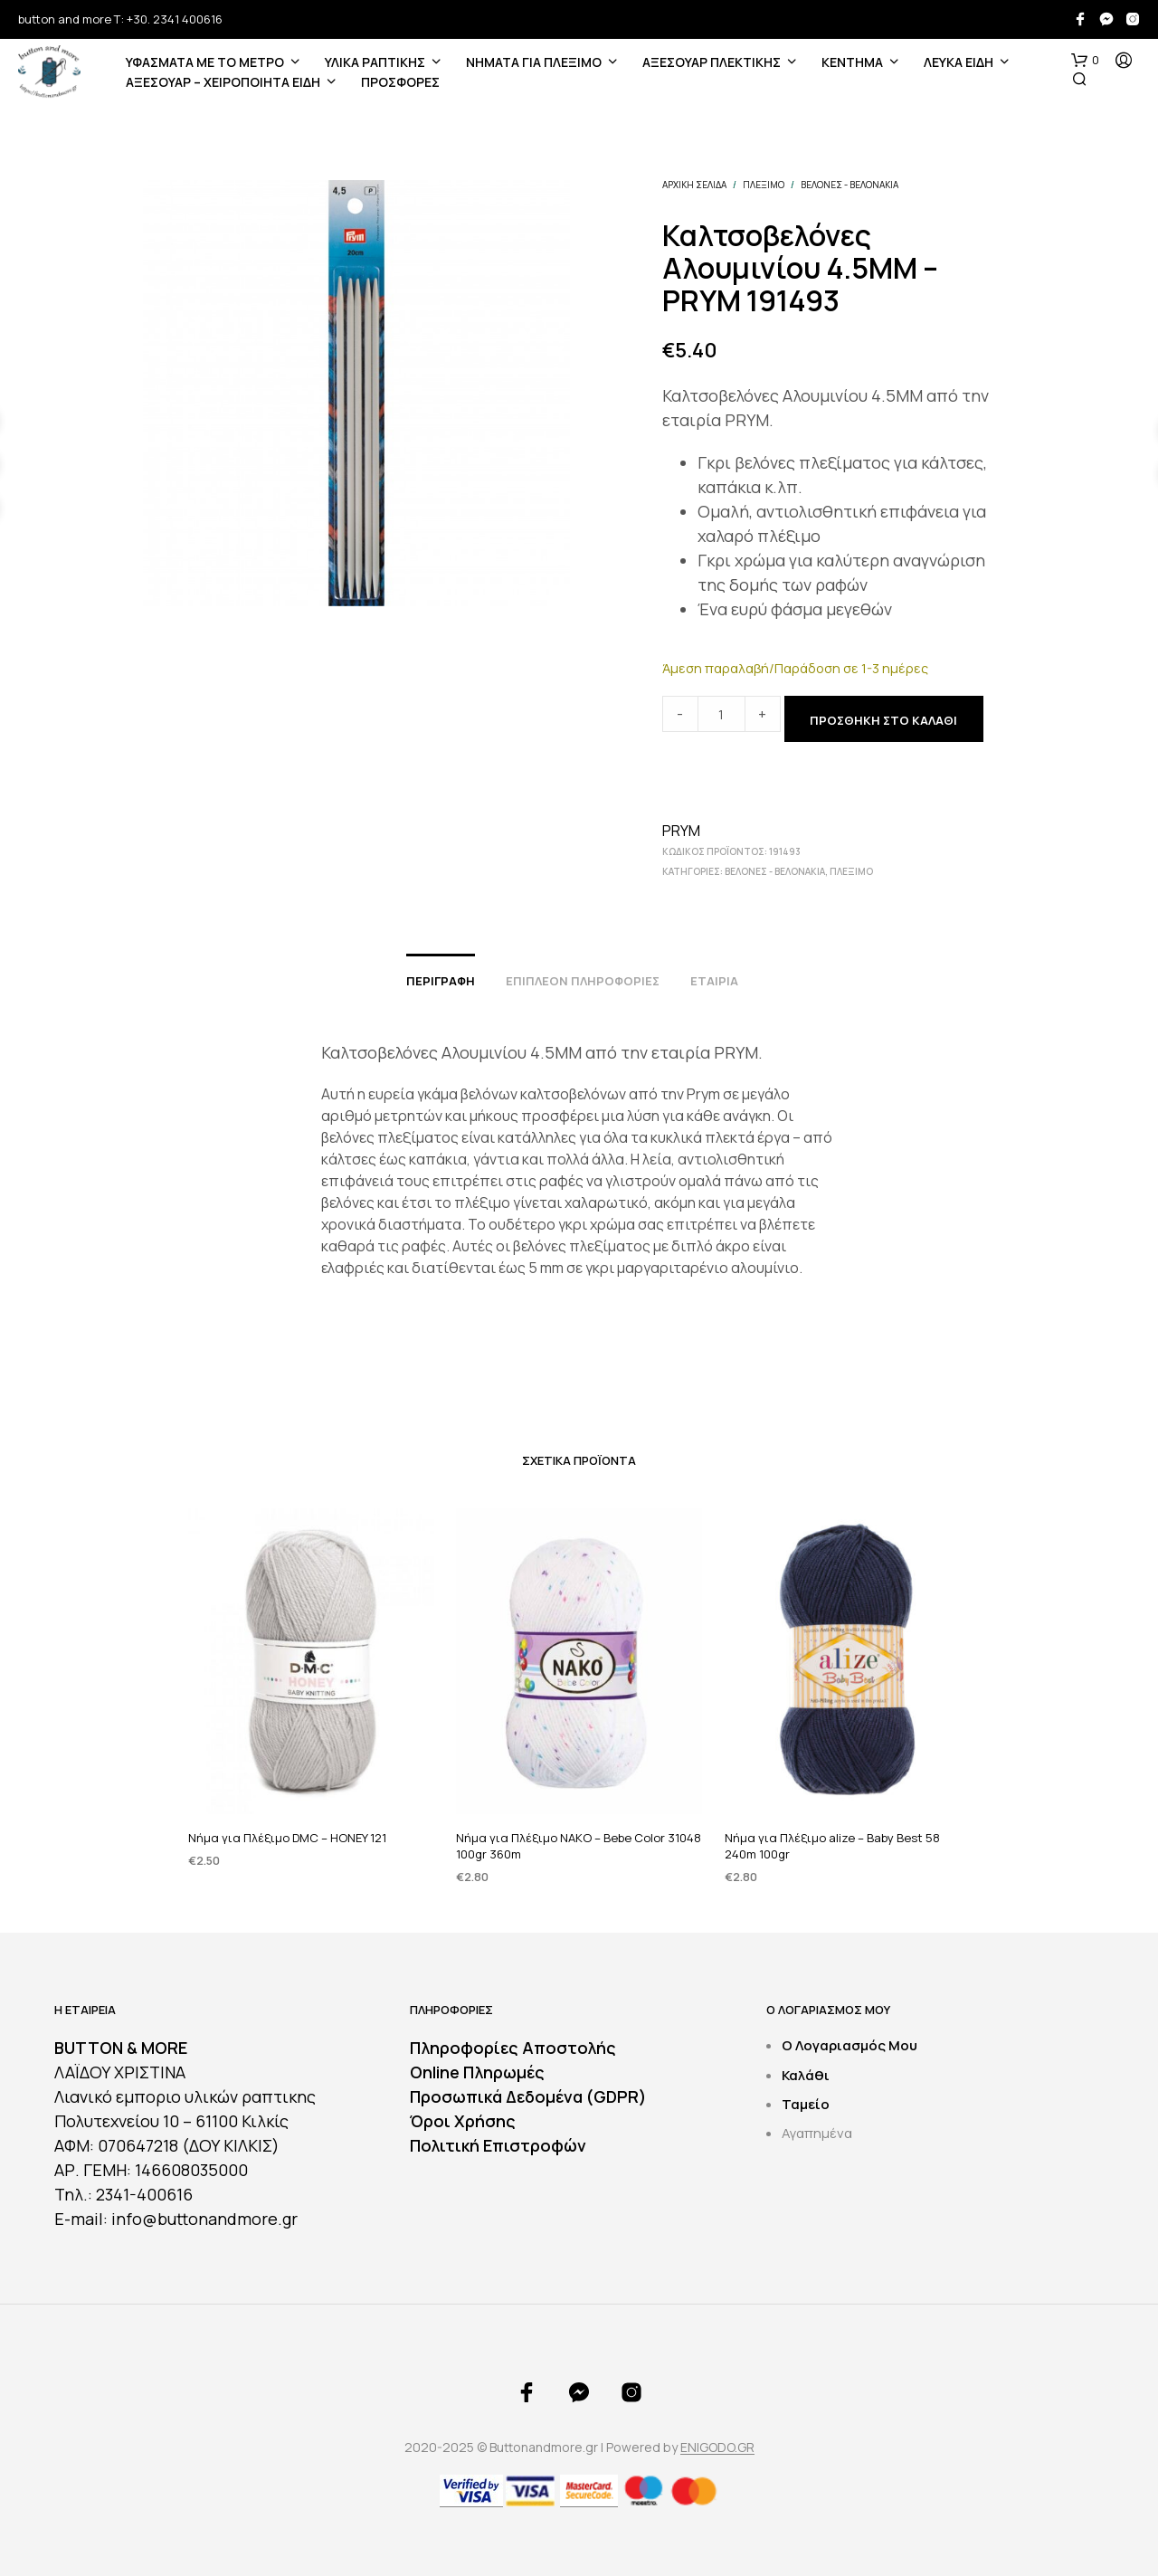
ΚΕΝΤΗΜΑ (852, 62)
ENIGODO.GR (717, 2447)
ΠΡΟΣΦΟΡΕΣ (400, 81)
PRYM (681, 831)
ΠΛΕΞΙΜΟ (763, 184)
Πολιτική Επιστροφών (498, 2145)
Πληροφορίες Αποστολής (513, 2047)
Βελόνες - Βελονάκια (849, 184)
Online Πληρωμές (477, 2072)
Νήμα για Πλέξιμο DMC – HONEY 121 (287, 1837)
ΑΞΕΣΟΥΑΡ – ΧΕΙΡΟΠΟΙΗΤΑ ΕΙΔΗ (223, 81)
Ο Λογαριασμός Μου (849, 2045)
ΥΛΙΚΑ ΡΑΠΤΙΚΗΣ (375, 62)
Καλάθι (806, 2075)
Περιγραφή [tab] (440, 981)
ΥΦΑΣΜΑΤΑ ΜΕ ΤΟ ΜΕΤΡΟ (205, 62)
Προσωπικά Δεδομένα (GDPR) (528, 2096)
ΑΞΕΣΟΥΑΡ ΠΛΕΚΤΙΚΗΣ (711, 62)
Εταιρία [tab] (714, 981)
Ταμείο (806, 2104)
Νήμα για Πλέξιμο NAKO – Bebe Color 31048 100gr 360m (579, 1833)
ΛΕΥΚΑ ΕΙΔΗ (958, 62)
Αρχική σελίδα (694, 184)
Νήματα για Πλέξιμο (534, 62)
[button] (1085, 61)
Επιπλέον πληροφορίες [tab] (583, 981)
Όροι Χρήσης (463, 2121)
